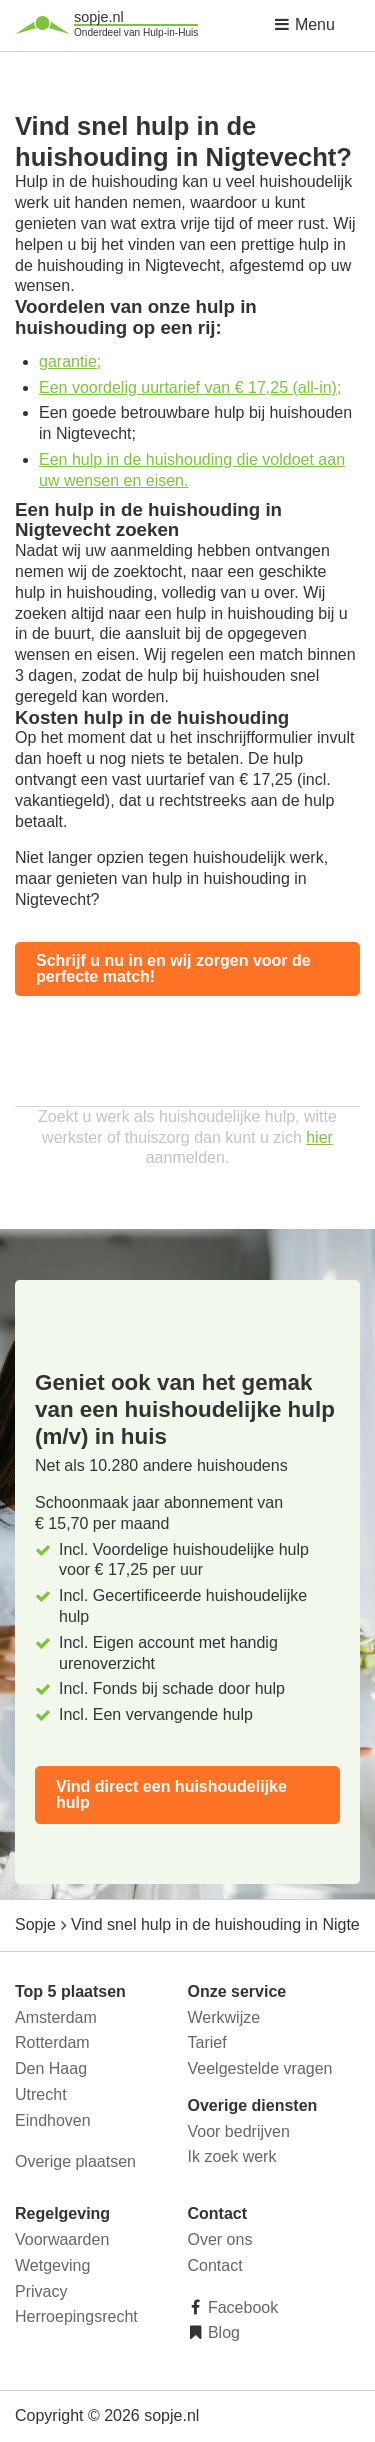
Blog (222, 2332)
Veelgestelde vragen (260, 2068)
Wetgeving (52, 2265)
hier (319, 1137)
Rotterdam (52, 2042)
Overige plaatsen (75, 2161)
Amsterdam (56, 2017)
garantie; (70, 361)
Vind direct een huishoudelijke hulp (171, 1794)
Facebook (241, 2307)
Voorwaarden (62, 2239)
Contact (215, 2265)
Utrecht (41, 2094)
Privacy (41, 2291)
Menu (304, 24)
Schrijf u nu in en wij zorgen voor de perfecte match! (173, 968)
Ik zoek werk (232, 2156)
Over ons (220, 2239)
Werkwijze (224, 2017)
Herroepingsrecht (76, 2316)
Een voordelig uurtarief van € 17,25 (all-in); (190, 387)
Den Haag (51, 2068)
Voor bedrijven (239, 2131)
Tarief (207, 2042)
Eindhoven (53, 2120)
